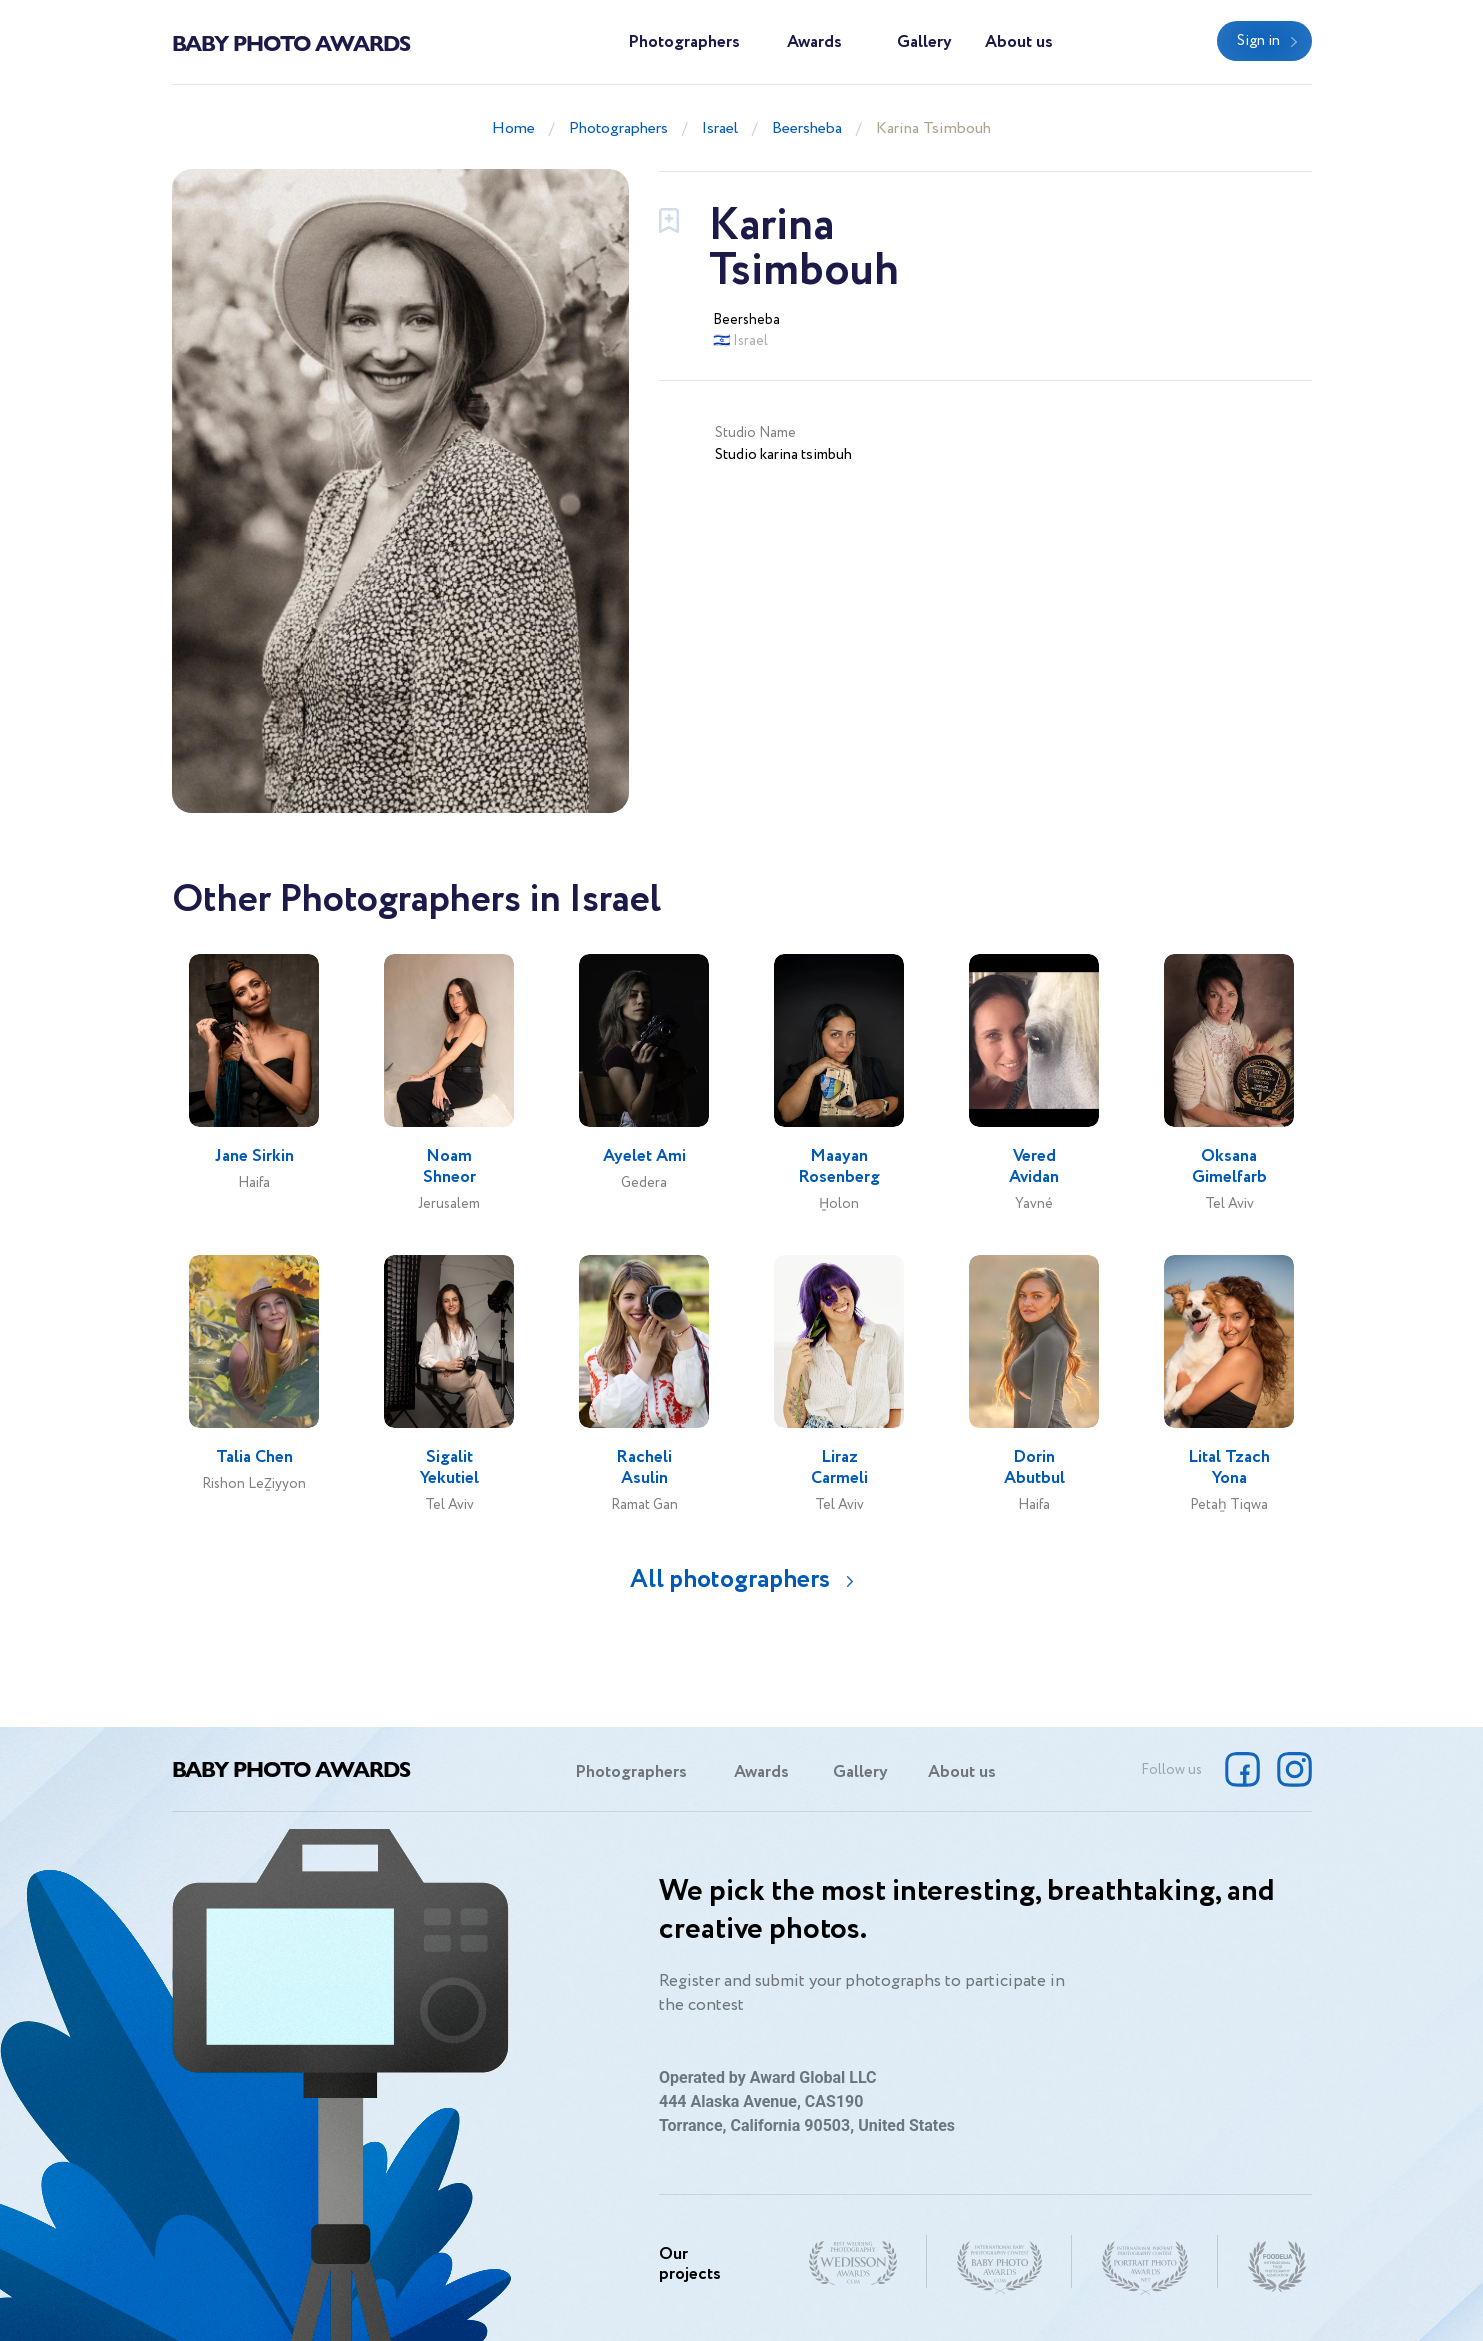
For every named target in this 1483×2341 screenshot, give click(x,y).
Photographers (684, 42)
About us (1019, 42)
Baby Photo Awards (291, 42)
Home (513, 128)
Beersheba (807, 128)
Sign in (1258, 41)
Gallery (924, 42)
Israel (720, 128)
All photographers (730, 1579)
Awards (814, 42)
